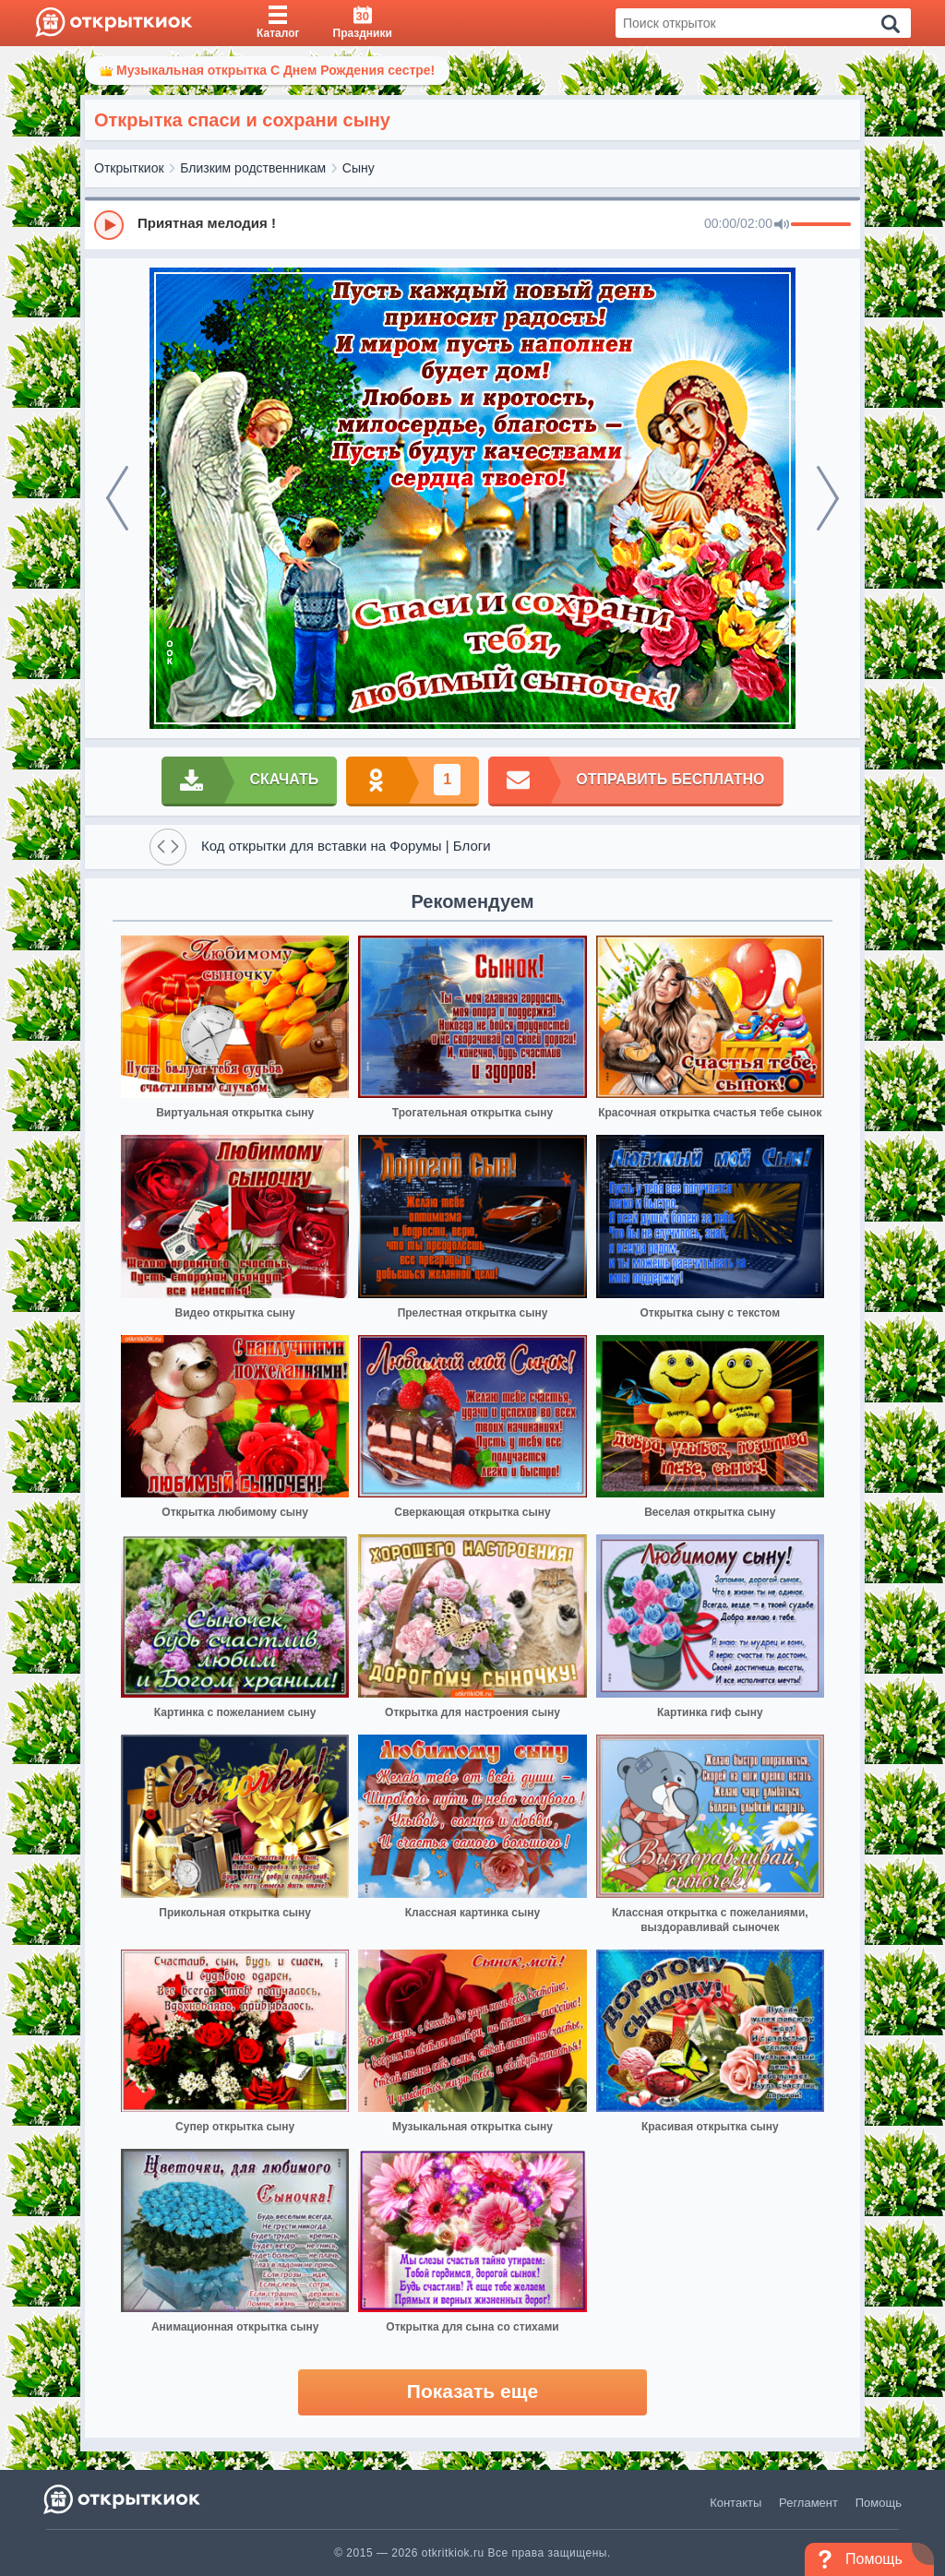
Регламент (808, 2503)
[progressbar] (821, 225)
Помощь (878, 2503)
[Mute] (781, 225)
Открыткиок (129, 168)
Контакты (735, 2503)
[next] (827, 498)
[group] (472, 224)
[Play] (109, 225)
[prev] (117, 498)
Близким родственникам (253, 168)
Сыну (358, 168)
